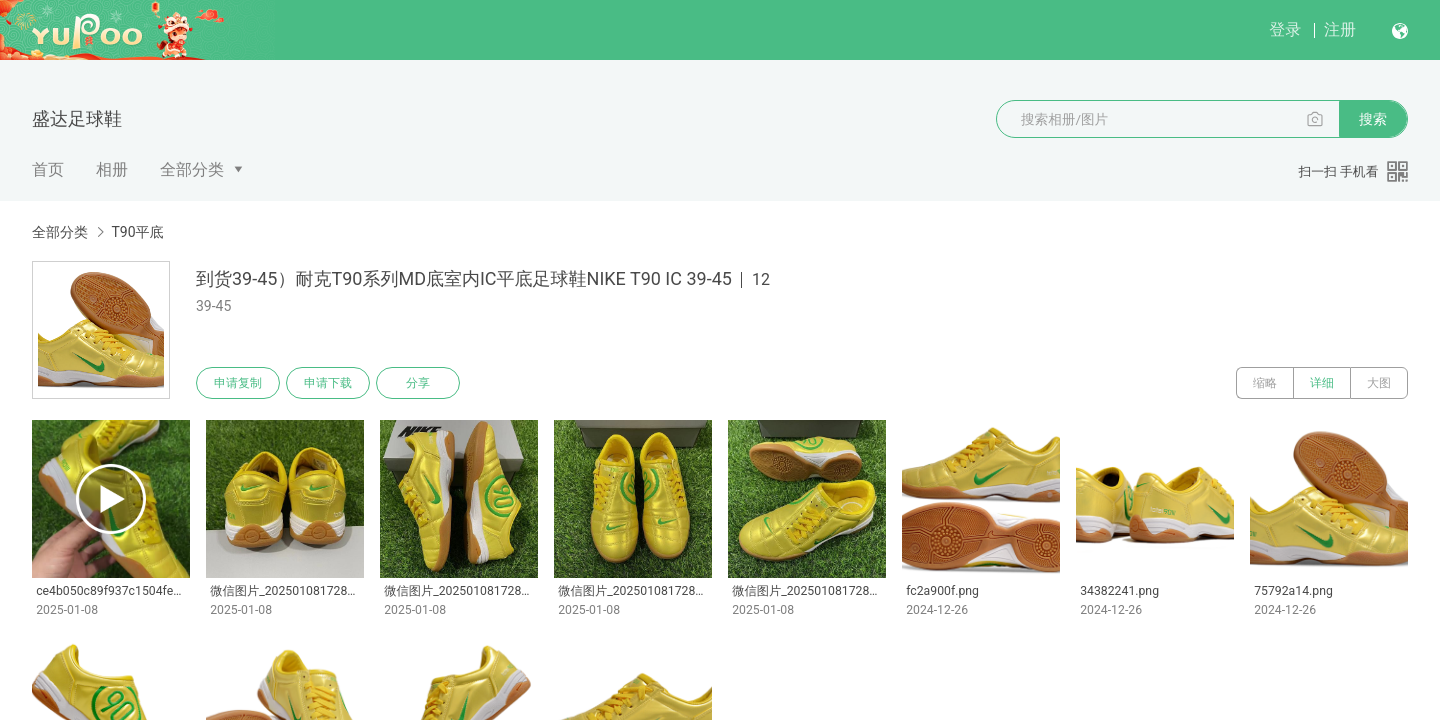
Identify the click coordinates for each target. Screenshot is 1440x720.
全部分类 (192, 169)
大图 (1379, 383)
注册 (1340, 29)
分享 (418, 383)
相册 (112, 169)
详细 (1322, 383)
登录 (1285, 29)
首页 (48, 169)
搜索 (1373, 119)
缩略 (1265, 383)
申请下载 (328, 383)
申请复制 (238, 383)
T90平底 (137, 232)
